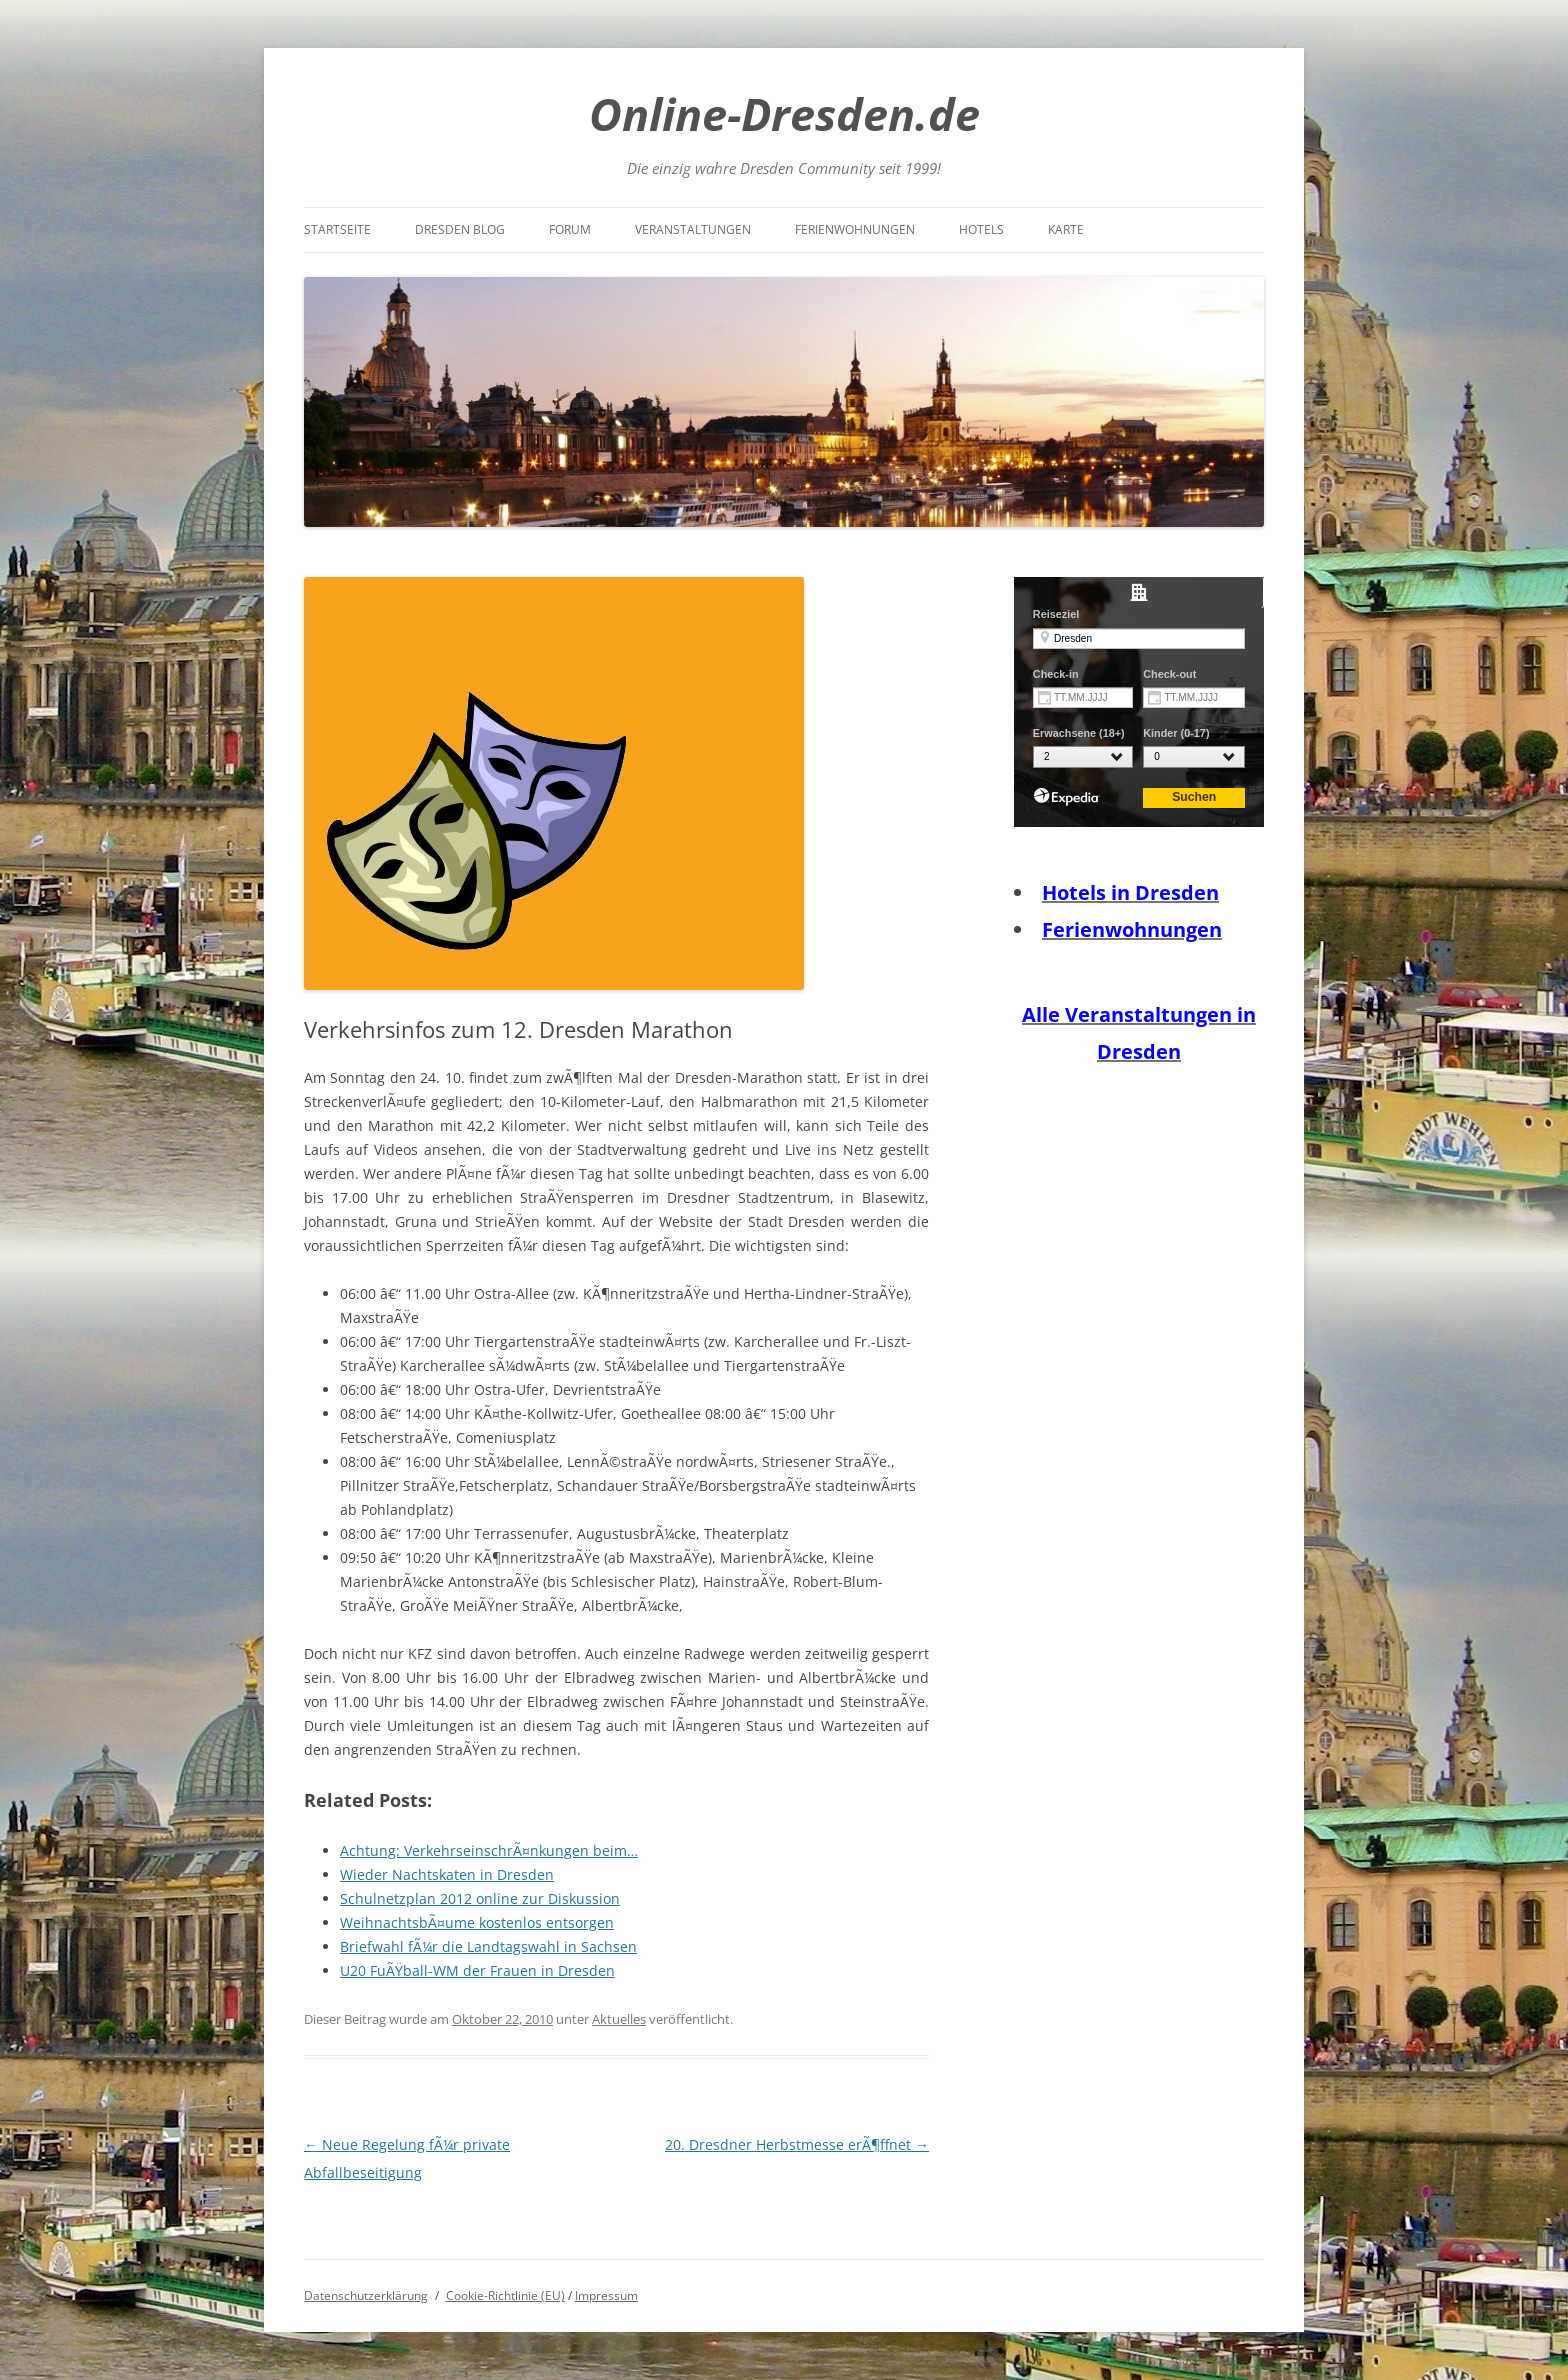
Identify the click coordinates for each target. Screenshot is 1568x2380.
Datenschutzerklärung (366, 2295)
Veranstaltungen (693, 229)
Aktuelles (619, 2019)
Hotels (981, 229)
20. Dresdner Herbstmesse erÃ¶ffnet (797, 2144)
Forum (570, 229)
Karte (1066, 229)
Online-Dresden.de (784, 113)
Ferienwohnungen (855, 229)
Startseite (337, 229)
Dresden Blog (460, 229)
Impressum (606, 2295)
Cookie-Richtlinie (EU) (505, 2295)
